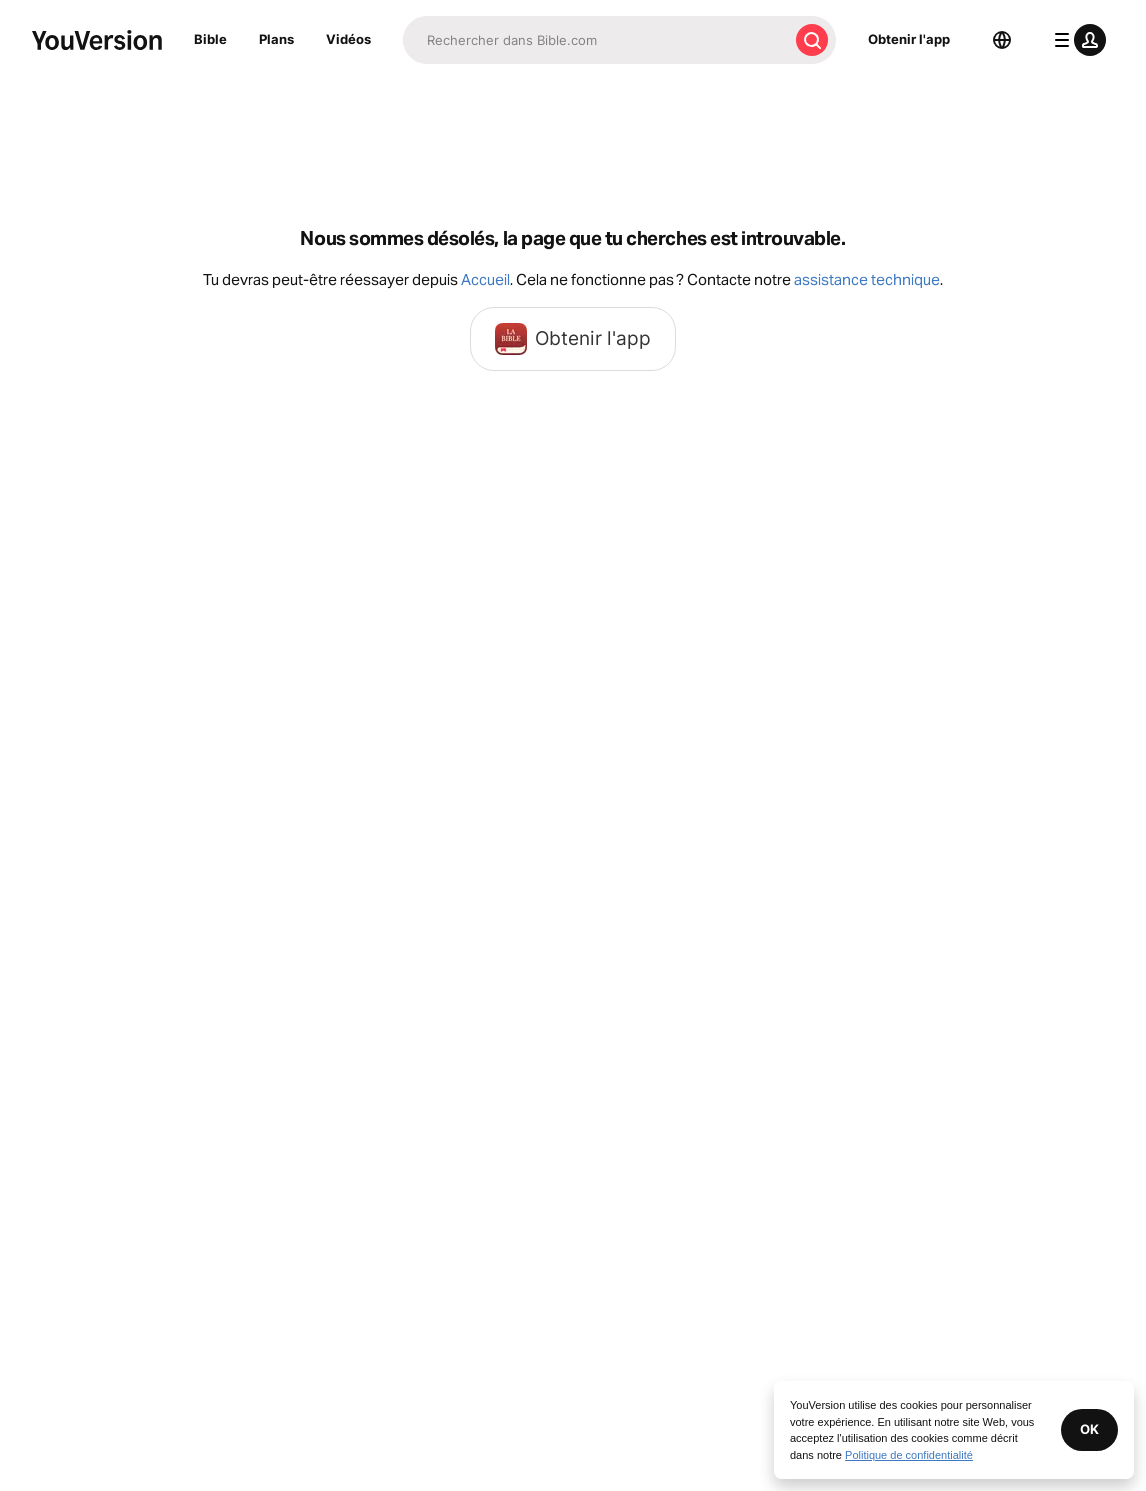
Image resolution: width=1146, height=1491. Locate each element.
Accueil (485, 279)
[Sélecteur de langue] (1002, 40)
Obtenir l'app (909, 39)
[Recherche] (595, 40)
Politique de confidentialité (909, 1455)
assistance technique (867, 279)
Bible (210, 39)
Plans (276, 39)
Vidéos (348, 39)
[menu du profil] (1076, 40)
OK (1089, 1429)
